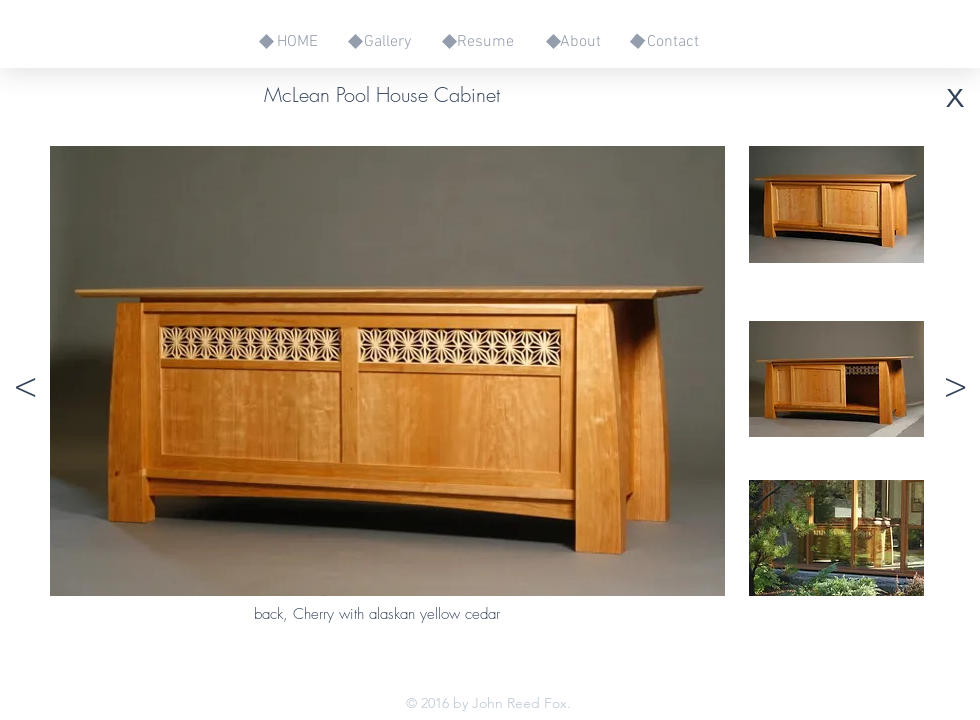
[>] (955, 386)
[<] (25, 386)
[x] (955, 94)
